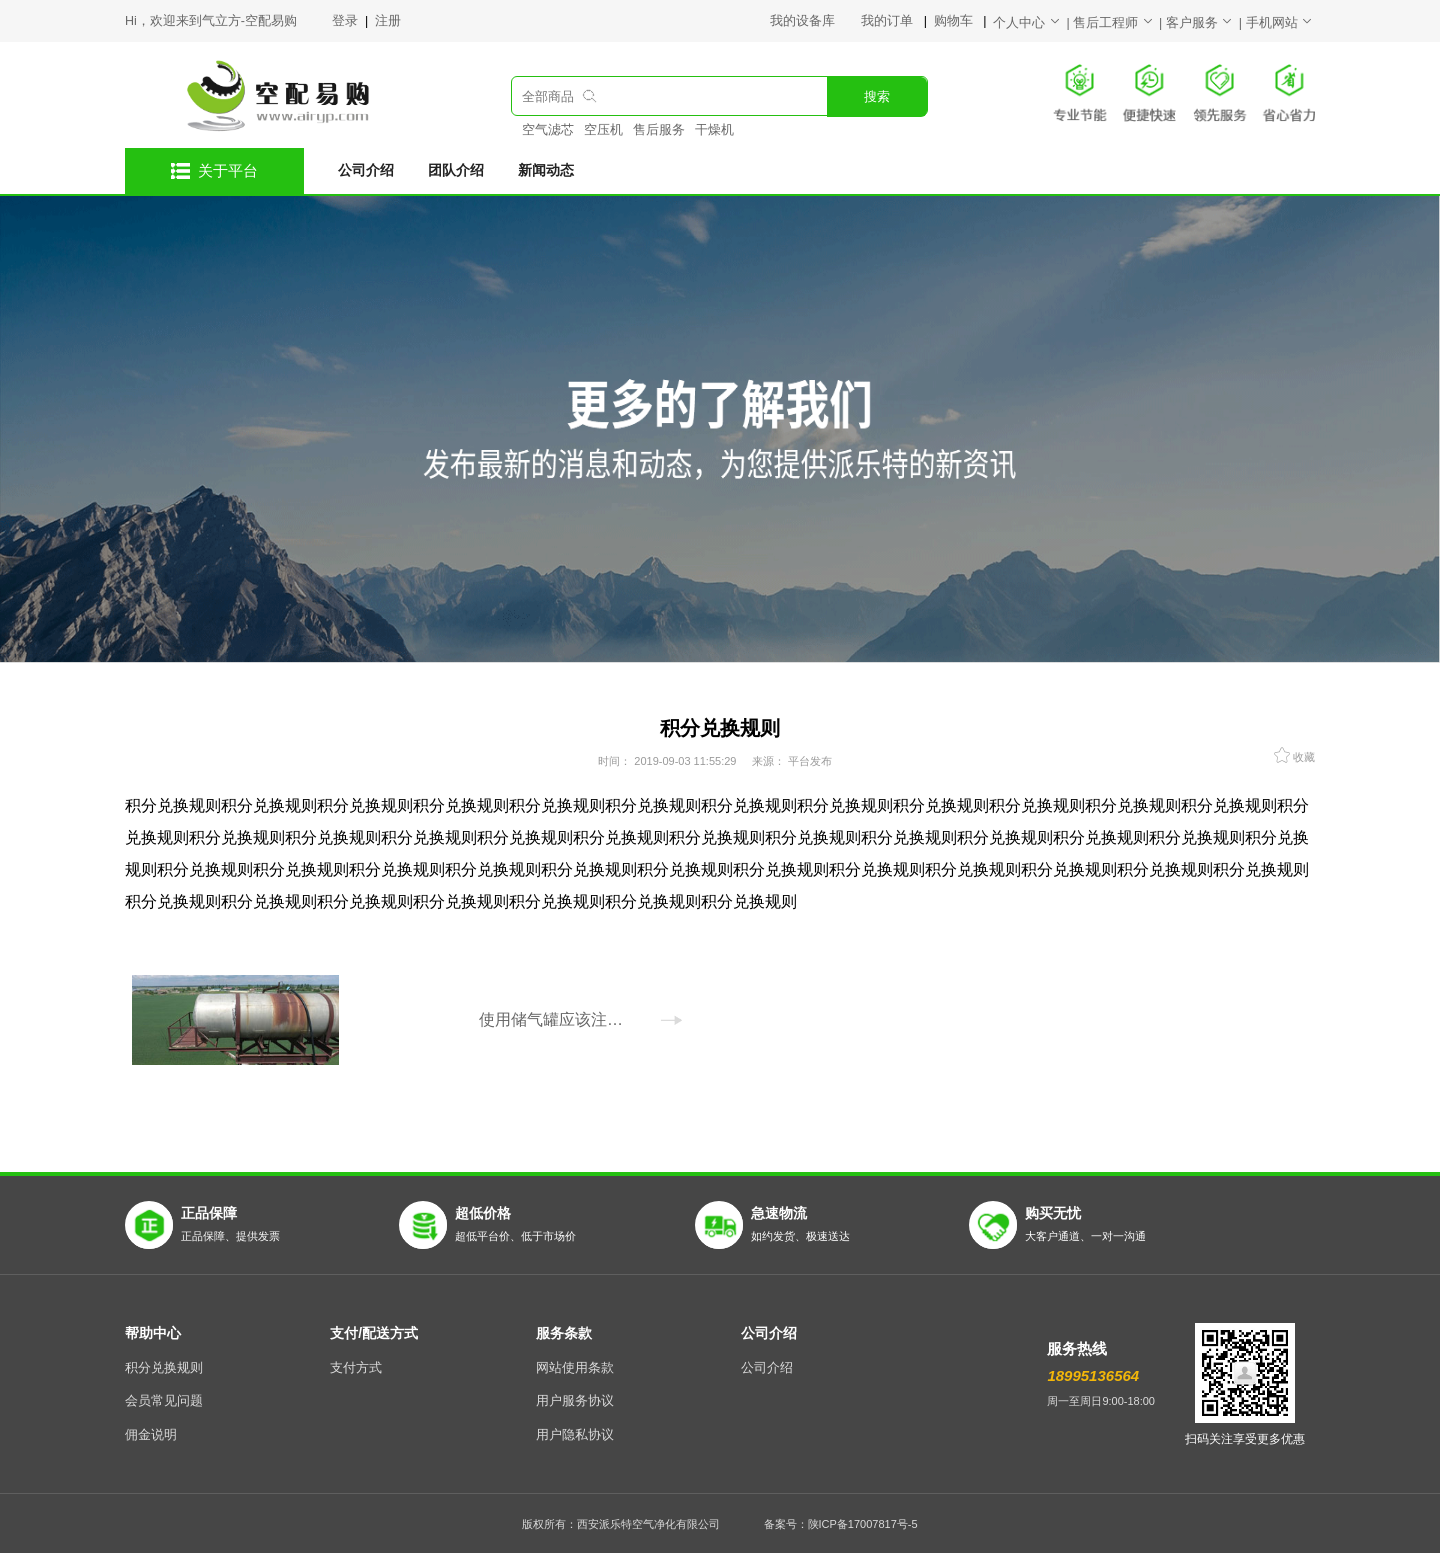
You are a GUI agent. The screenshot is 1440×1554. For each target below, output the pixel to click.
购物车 (955, 21)
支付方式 (356, 1368)
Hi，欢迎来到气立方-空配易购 (211, 21)
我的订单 (888, 21)
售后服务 (659, 130)
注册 (388, 21)
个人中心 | (1033, 23)
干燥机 (714, 130)
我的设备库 (815, 21)
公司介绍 (366, 170)
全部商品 (548, 97)
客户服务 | (1206, 23)
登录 (346, 21)
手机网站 (1280, 23)
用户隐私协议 (575, 1435)
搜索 (877, 97)
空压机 (603, 130)
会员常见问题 (164, 1401)
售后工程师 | (1119, 23)
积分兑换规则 (164, 1368)
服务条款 (564, 1333)
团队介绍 (456, 170)
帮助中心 (153, 1333)
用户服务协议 (575, 1401)
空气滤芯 (548, 130)
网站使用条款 (575, 1368)
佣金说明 (151, 1435)
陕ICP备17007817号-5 (863, 1524)
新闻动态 (546, 170)
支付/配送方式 (374, 1333)
